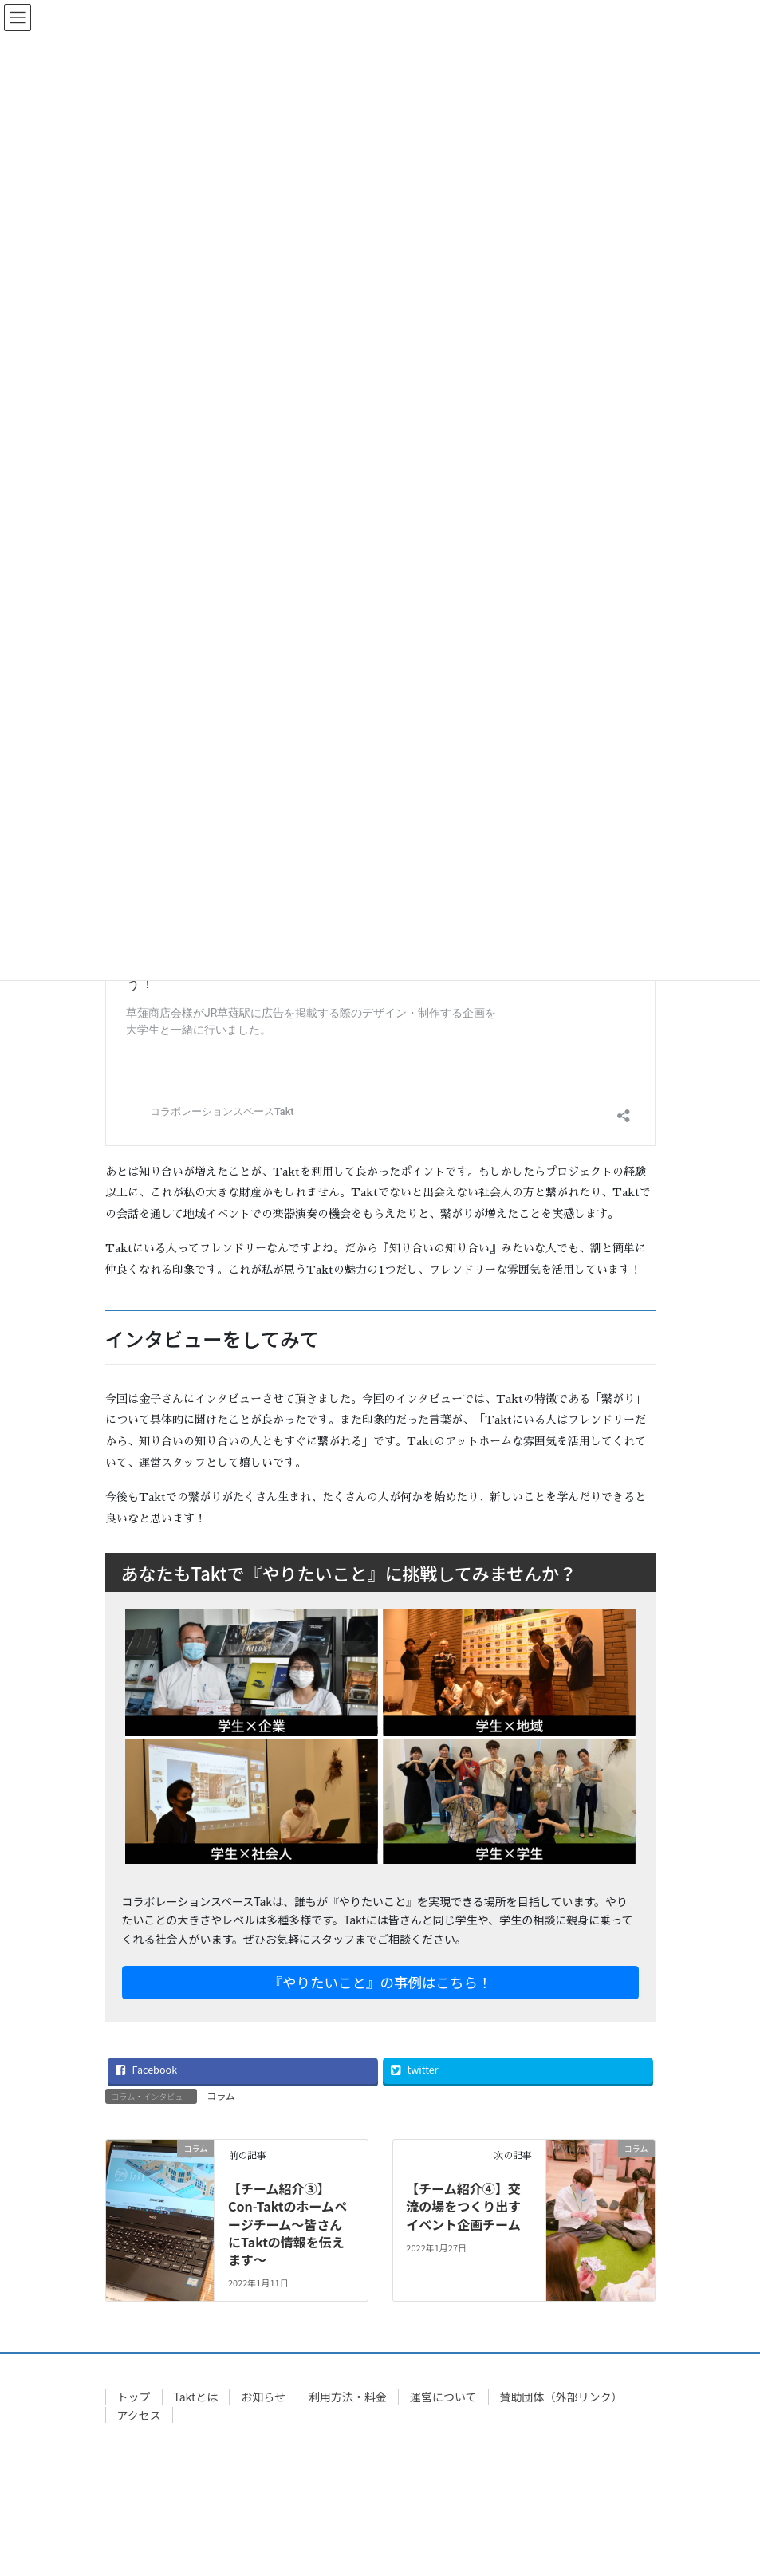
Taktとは (196, 2397)
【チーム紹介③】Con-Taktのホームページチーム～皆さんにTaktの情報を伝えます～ (287, 2224)
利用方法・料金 (348, 2397)
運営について (443, 2397)
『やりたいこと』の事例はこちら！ (380, 1982)
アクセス (139, 2415)
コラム (221, 2095)
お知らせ (263, 2397)
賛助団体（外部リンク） (561, 2397)
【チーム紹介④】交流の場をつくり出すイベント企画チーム (463, 2206)
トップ (134, 2397)
